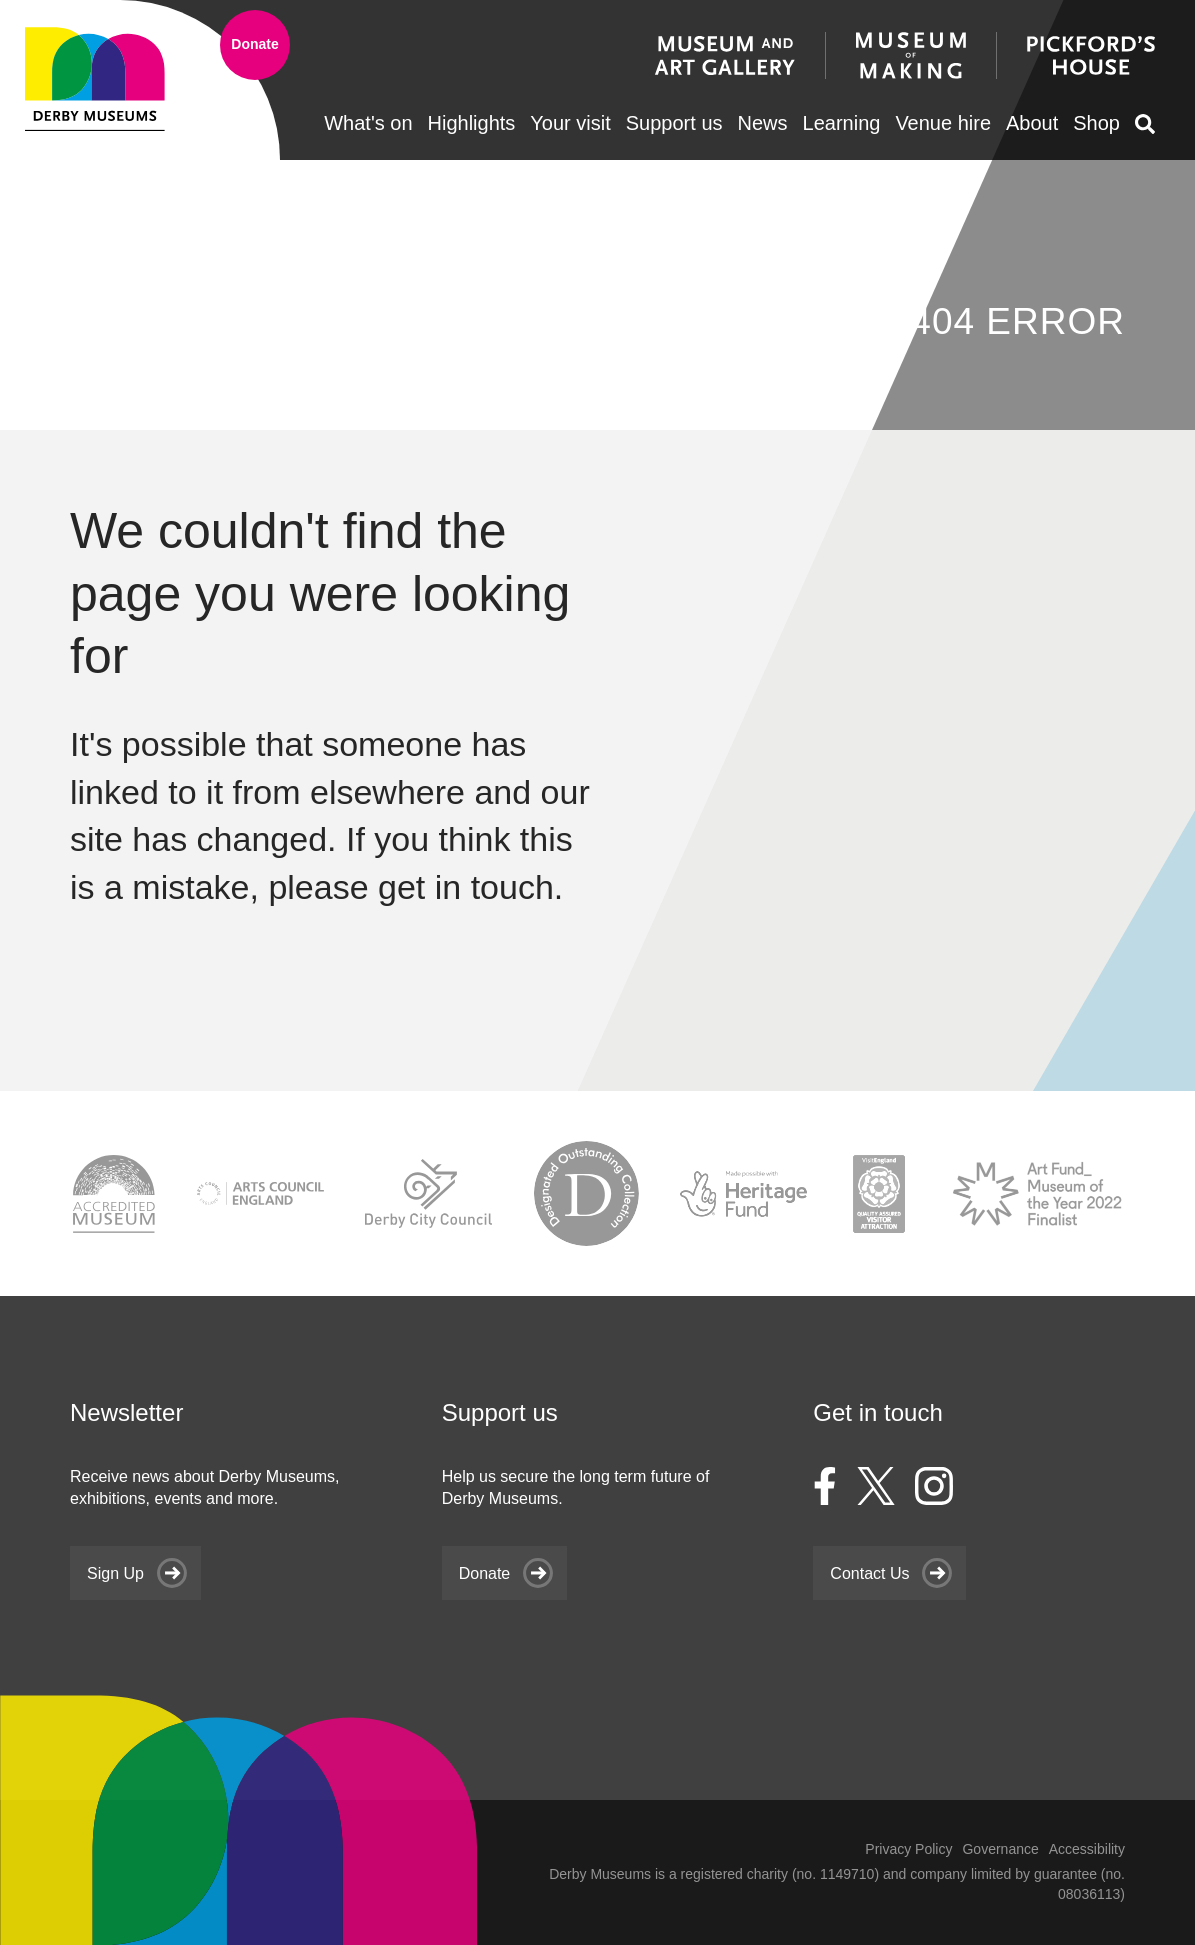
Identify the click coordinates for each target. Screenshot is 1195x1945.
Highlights (472, 123)
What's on (368, 123)
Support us (674, 123)
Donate (254, 44)
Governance (1000, 1849)
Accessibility (1087, 1849)
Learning (842, 123)
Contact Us (869, 1572)
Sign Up (115, 1572)
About (1032, 123)
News (763, 123)
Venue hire (943, 123)
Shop (1096, 123)
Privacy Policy (908, 1849)
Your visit (570, 123)
